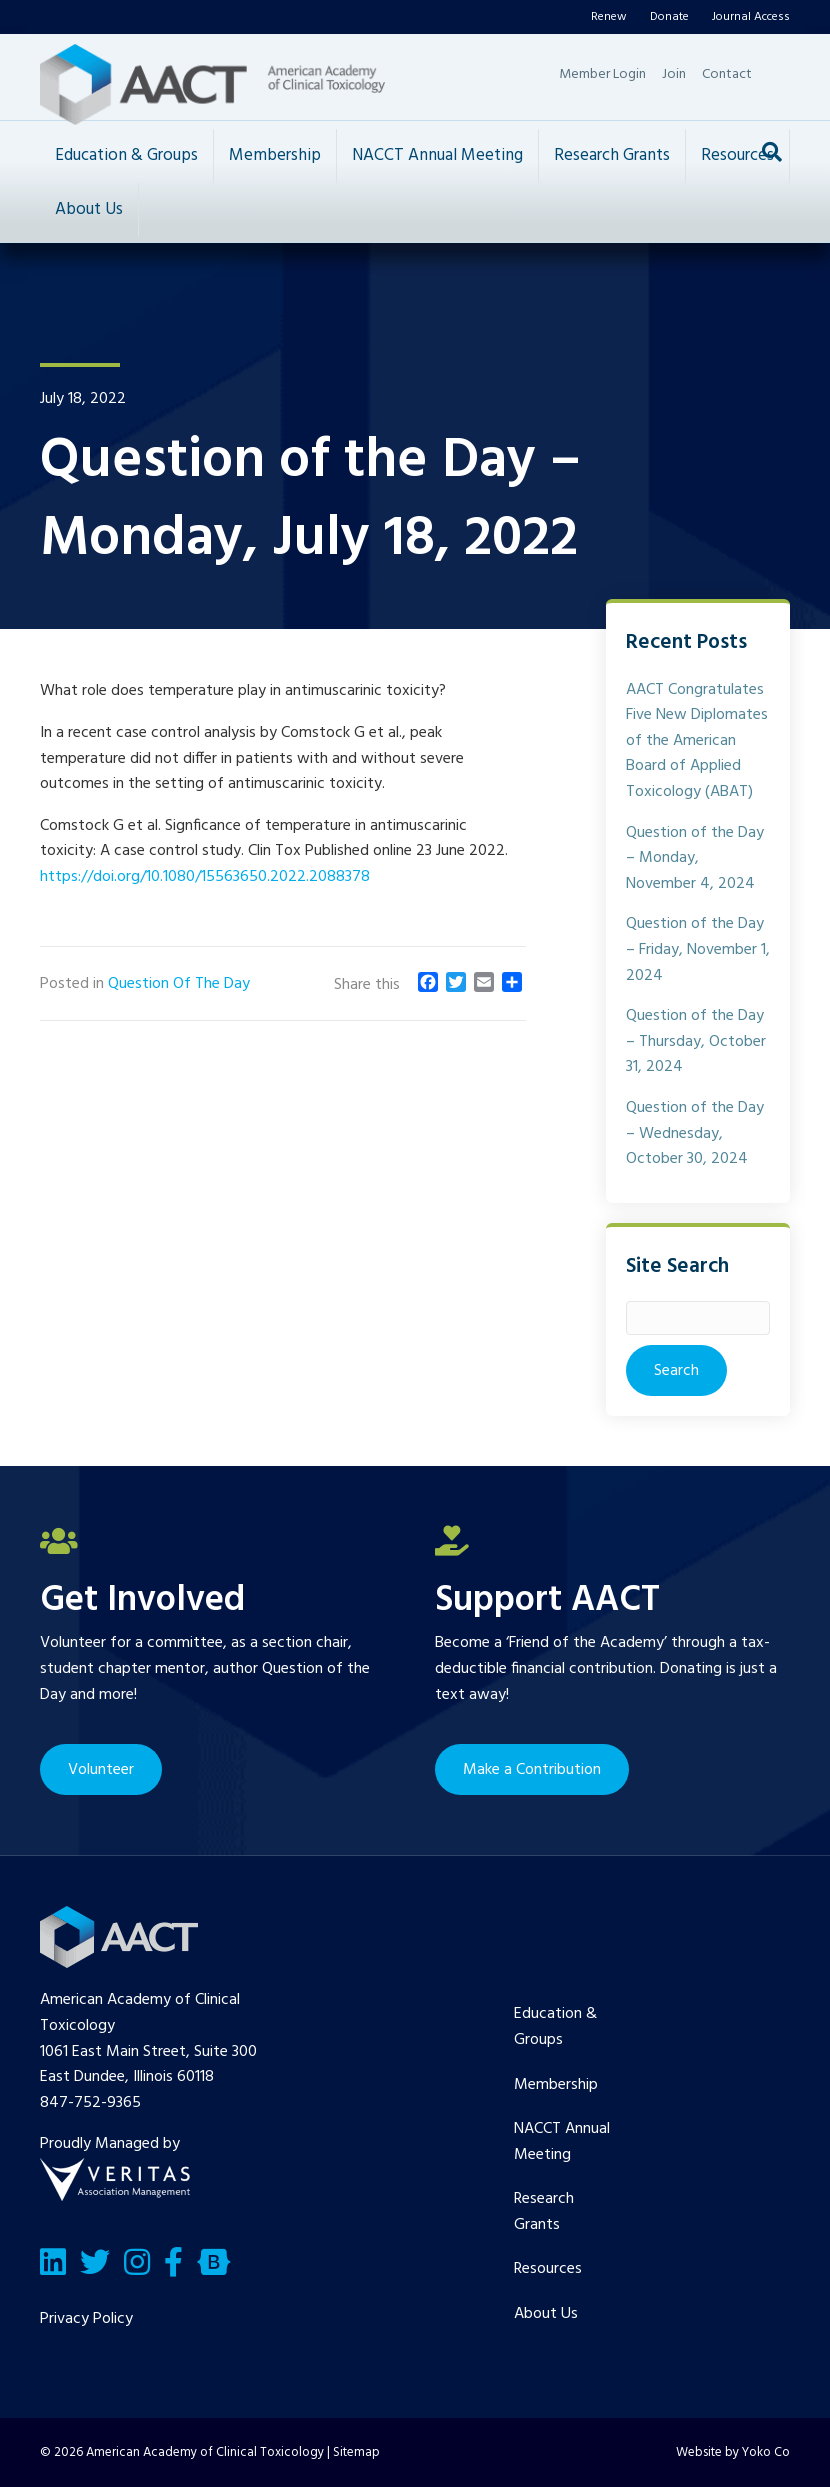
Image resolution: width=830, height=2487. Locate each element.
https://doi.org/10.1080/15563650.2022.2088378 (205, 877)
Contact (727, 74)
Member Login (602, 74)
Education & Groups (126, 155)
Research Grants (612, 155)
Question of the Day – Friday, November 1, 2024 (698, 949)
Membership (275, 155)
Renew (609, 17)
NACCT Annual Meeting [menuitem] (562, 2142)
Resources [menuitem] (548, 2269)
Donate (669, 17)
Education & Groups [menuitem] (555, 2027)
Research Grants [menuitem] (544, 2212)
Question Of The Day (179, 984)
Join (674, 74)
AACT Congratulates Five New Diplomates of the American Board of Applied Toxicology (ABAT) (697, 741)
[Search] (772, 152)
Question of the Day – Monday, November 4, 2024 (695, 858)
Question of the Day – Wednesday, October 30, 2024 (695, 1133)
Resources (737, 155)
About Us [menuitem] (546, 2314)
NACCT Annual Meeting (437, 155)
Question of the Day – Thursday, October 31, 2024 (696, 1041)
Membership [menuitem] (556, 2085)
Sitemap (356, 2452)
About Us (89, 209)
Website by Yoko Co (733, 2452)
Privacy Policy (86, 2319)
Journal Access (751, 17)
